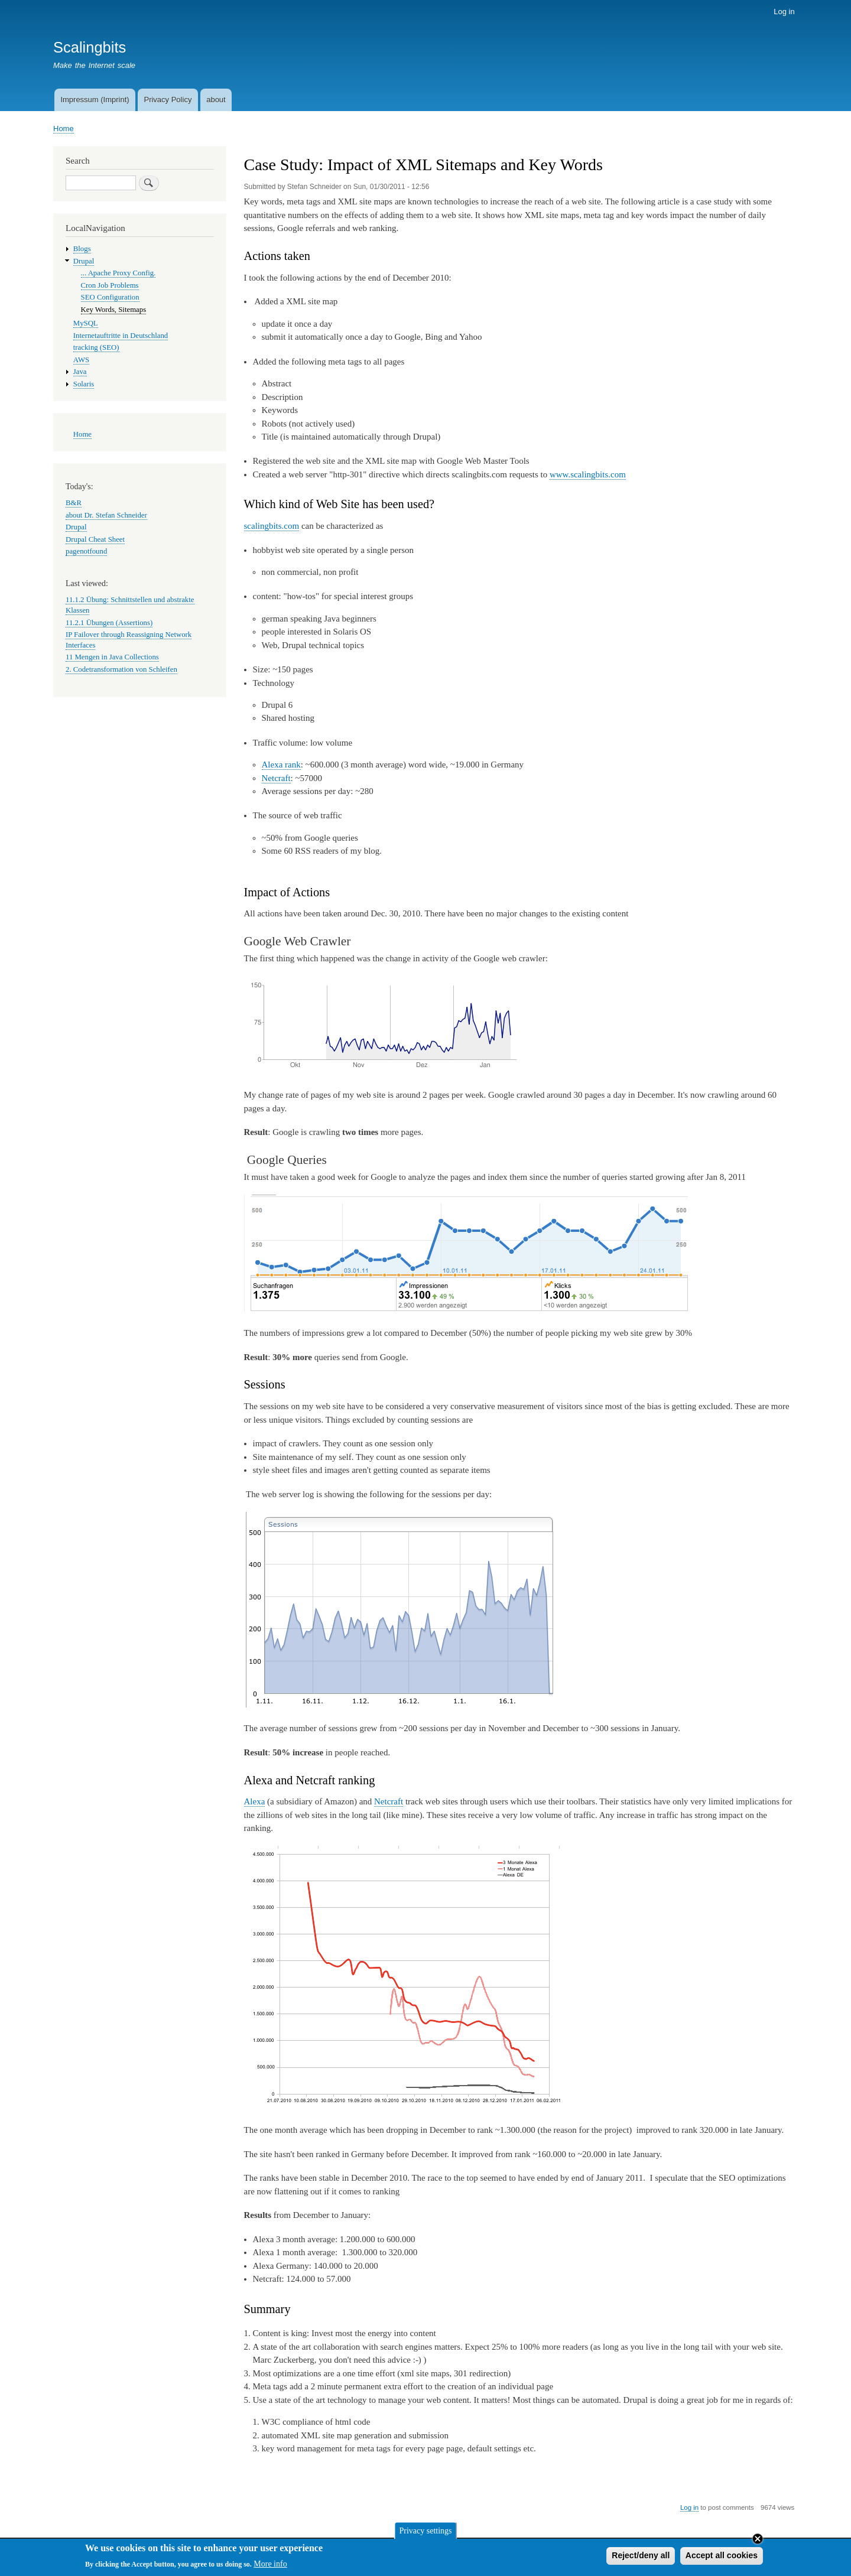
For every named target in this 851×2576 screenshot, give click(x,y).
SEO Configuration (110, 297)
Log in (784, 11)
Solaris (84, 384)
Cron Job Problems (110, 285)
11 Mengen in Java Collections (112, 657)
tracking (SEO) (96, 347)
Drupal (84, 261)
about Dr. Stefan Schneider (106, 515)
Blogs (82, 249)
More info (270, 2566)
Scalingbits (89, 47)
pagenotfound (86, 551)
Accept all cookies (722, 2558)
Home (63, 128)
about (216, 99)
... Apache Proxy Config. (118, 273)
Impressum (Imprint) (94, 99)
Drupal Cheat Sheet (95, 539)
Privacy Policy (167, 99)
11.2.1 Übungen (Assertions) (109, 623)
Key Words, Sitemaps (114, 309)
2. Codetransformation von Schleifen (121, 669)
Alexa (254, 1801)
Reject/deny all (641, 2558)
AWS (81, 360)
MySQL (85, 323)
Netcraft (276, 778)
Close (758, 2542)
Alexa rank (281, 764)
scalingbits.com (272, 526)
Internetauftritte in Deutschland (120, 335)
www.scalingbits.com (588, 474)
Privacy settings (425, 2533)
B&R (74, 503)
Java (80, 371)
